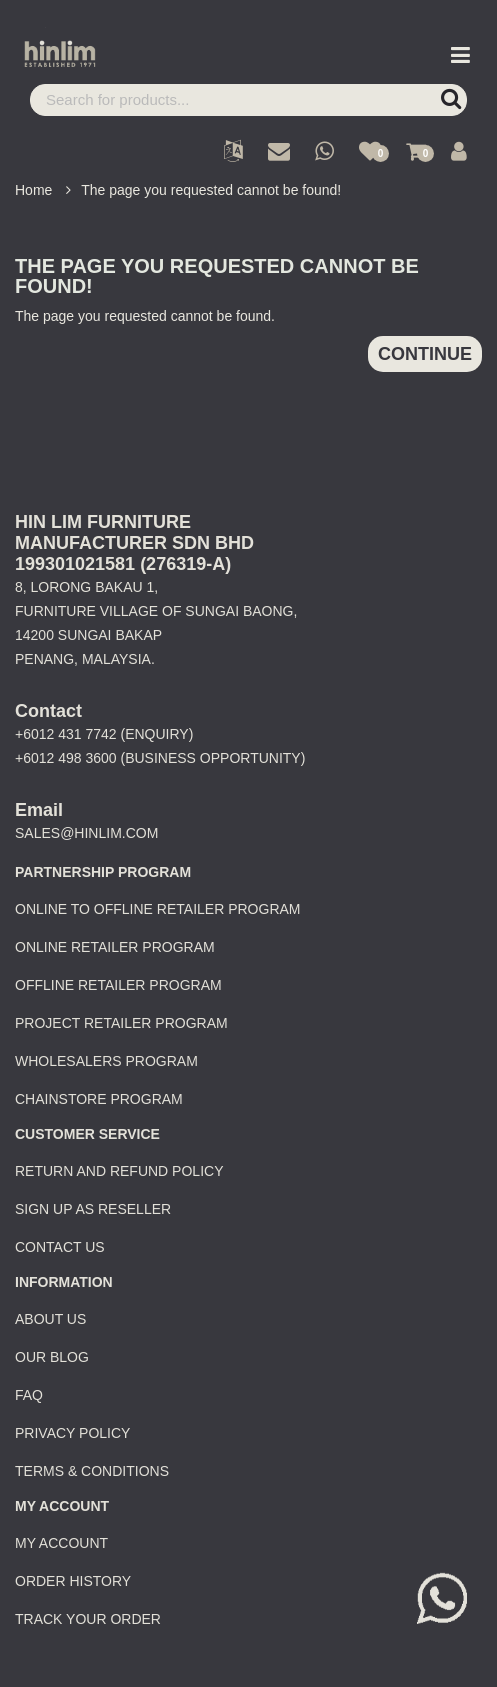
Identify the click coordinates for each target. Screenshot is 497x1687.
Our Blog (52, 1357)
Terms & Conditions (92, 1471)
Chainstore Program (99, 1099)
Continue (425, 354)
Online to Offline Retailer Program (158, 909)
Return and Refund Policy (119, 1171)
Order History (73, 1581)
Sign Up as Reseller (93, 1209)
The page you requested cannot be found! (211, 190)
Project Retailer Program (121, 1023)
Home (33, 190)
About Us (50, 1319)
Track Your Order (88, 1619)
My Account (61, 1543)
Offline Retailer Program (118, 985)
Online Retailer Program (115, 947)
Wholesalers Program (106, 1061)
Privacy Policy (72, 1433)
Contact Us (60, 1247)
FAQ (29, 1395)
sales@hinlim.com (86, 833)
